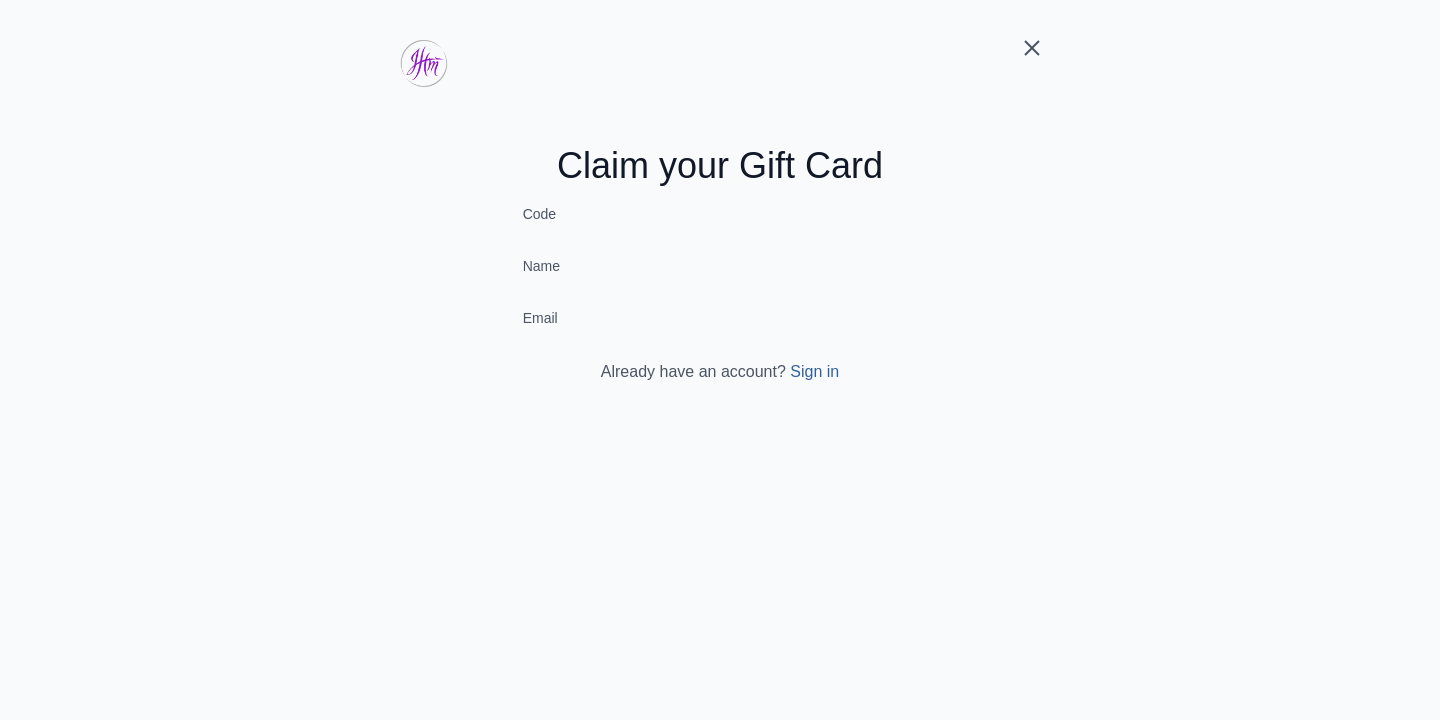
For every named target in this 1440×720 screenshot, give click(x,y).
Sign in (814, 371)
